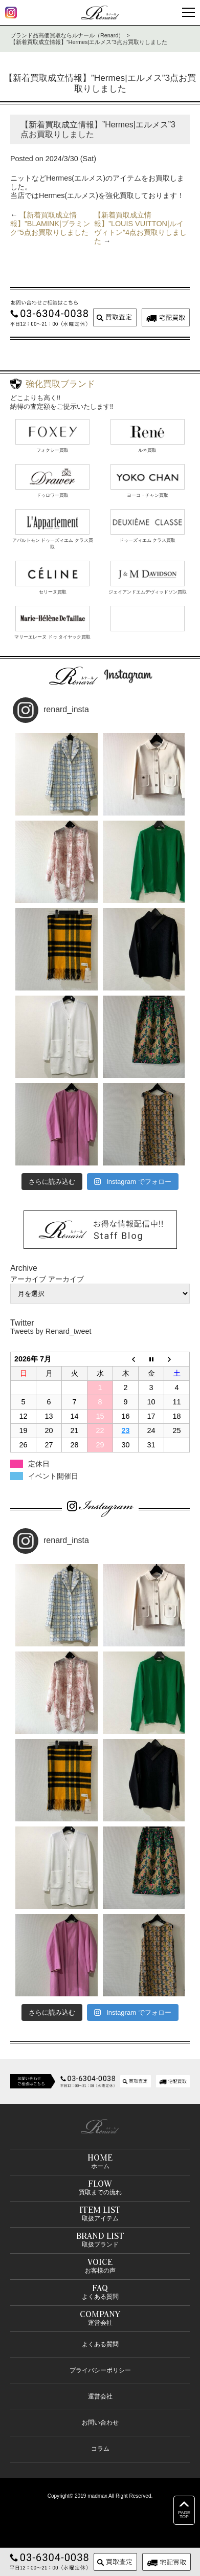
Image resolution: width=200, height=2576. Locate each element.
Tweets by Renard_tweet (50, 1331)
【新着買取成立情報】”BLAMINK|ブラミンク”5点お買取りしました (50, 224)
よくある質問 (100, 2344)
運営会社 (100, 2396)
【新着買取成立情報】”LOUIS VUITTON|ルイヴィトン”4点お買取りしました (140, 228)
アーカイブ (66, 1279)
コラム (100, 2449)
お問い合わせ (100, 2422)
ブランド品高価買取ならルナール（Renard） (67, 35)
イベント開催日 (53, 1476)
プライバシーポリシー (100, 2370)
